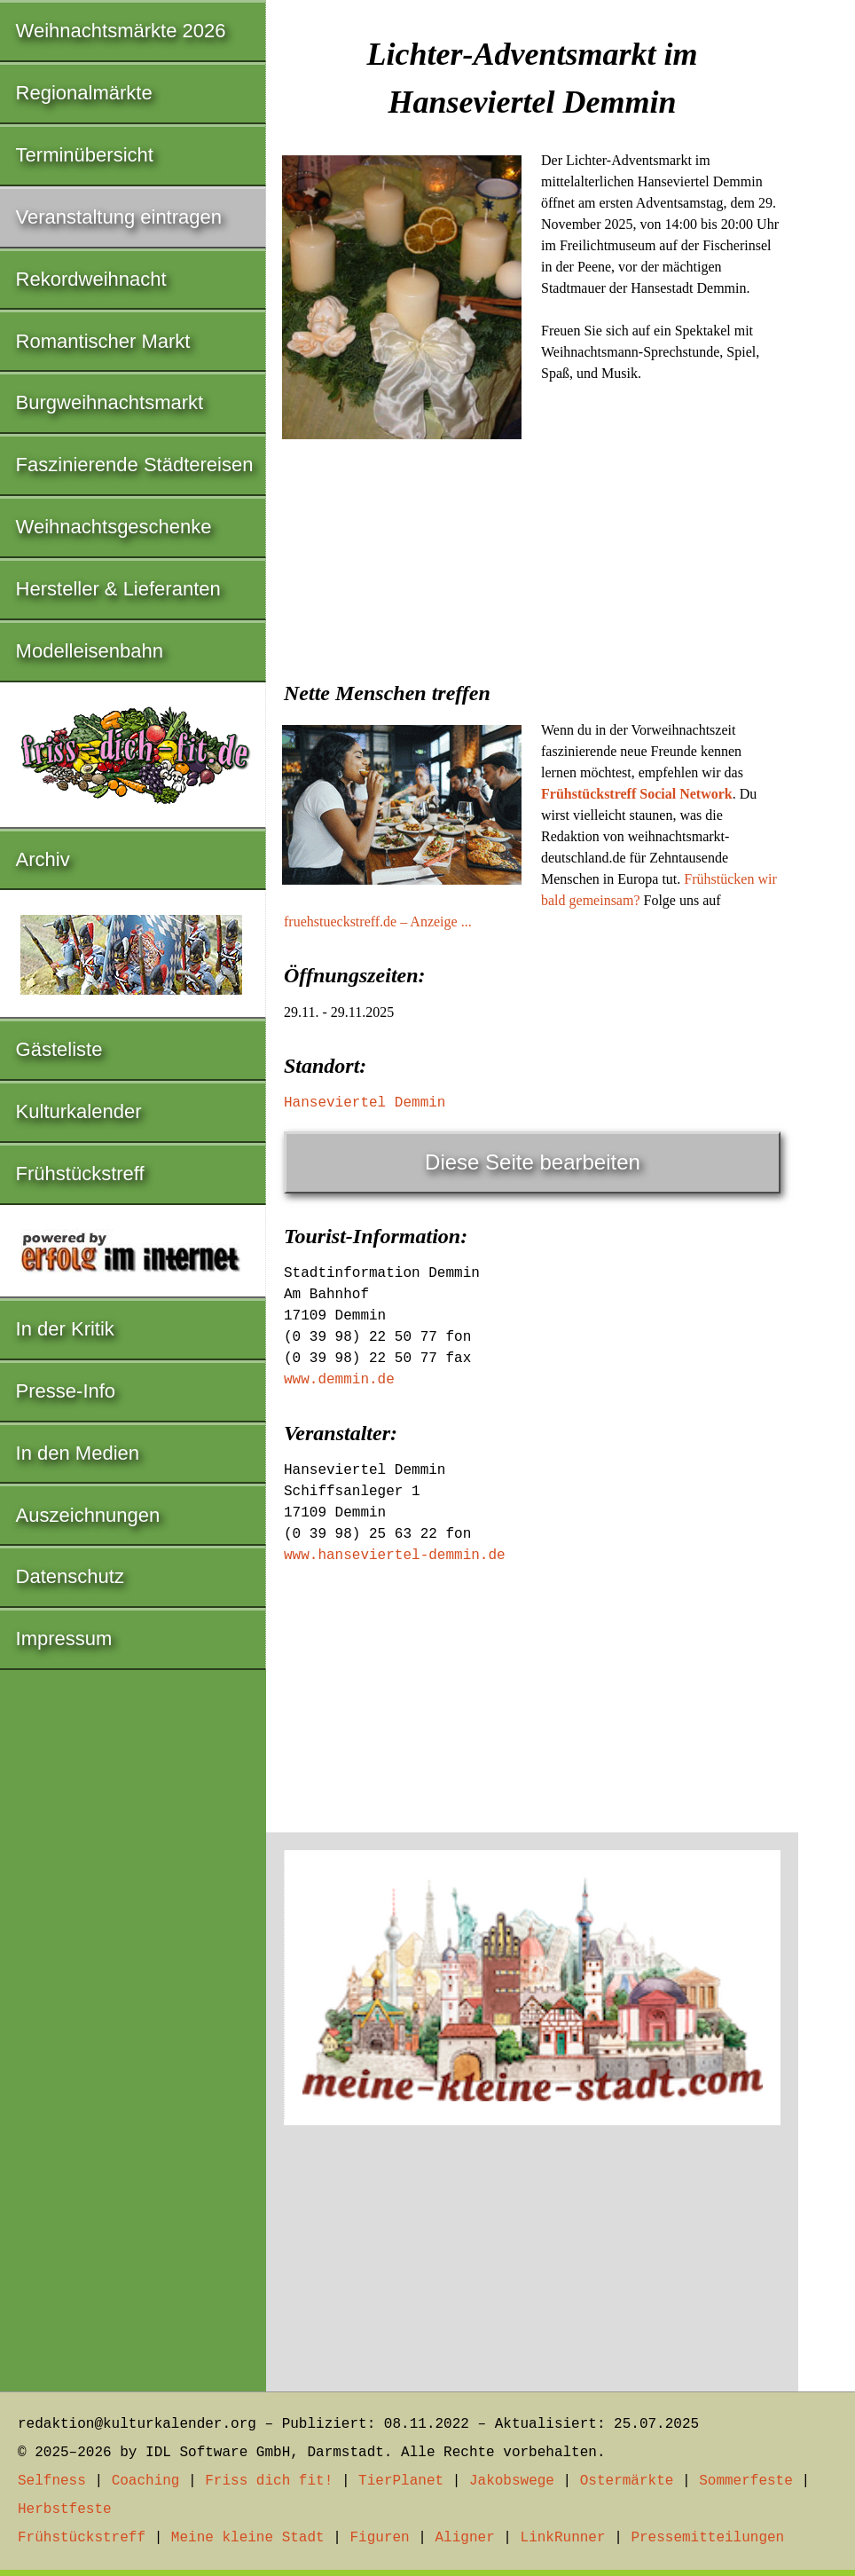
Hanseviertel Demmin (364, 1103)
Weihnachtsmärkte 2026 (121, 31)
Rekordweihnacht (91, 279)
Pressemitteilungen (707, 2538)
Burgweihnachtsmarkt (110, 402)
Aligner (465, 2538)
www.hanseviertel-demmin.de (395, 1556)
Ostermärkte (627, 2481)
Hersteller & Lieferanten (118, 589)
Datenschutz (70, 1576)
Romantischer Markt (103, 341)
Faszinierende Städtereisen (135, 464)
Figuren (379, 2538)
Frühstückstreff (80, 1173)
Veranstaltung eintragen (119, 217)
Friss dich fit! (269, 2481)
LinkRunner (563, 2538)
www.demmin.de (339, 1380)
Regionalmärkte (84, 93)
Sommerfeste (746, 2481)
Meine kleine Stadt (248, 2538)
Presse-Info (66, 1391)
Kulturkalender (79, 1111)
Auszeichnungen (88, 1515)
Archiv (43, 859)
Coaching (146, 2481)
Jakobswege (511, 2481)
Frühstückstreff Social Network (637, 793)
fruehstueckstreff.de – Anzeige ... (378, 921)
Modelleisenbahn (89, 651)
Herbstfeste (65, 2509)
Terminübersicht (84, 155)
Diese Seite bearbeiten (532, 1162)
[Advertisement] (532, 578)
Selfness (52, 2481)
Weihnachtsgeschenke (114, 527)
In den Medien (77, 1453)
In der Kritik (65, 1329)
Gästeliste (59, 1049)
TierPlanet (400, 2481)
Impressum (64, 1638)
